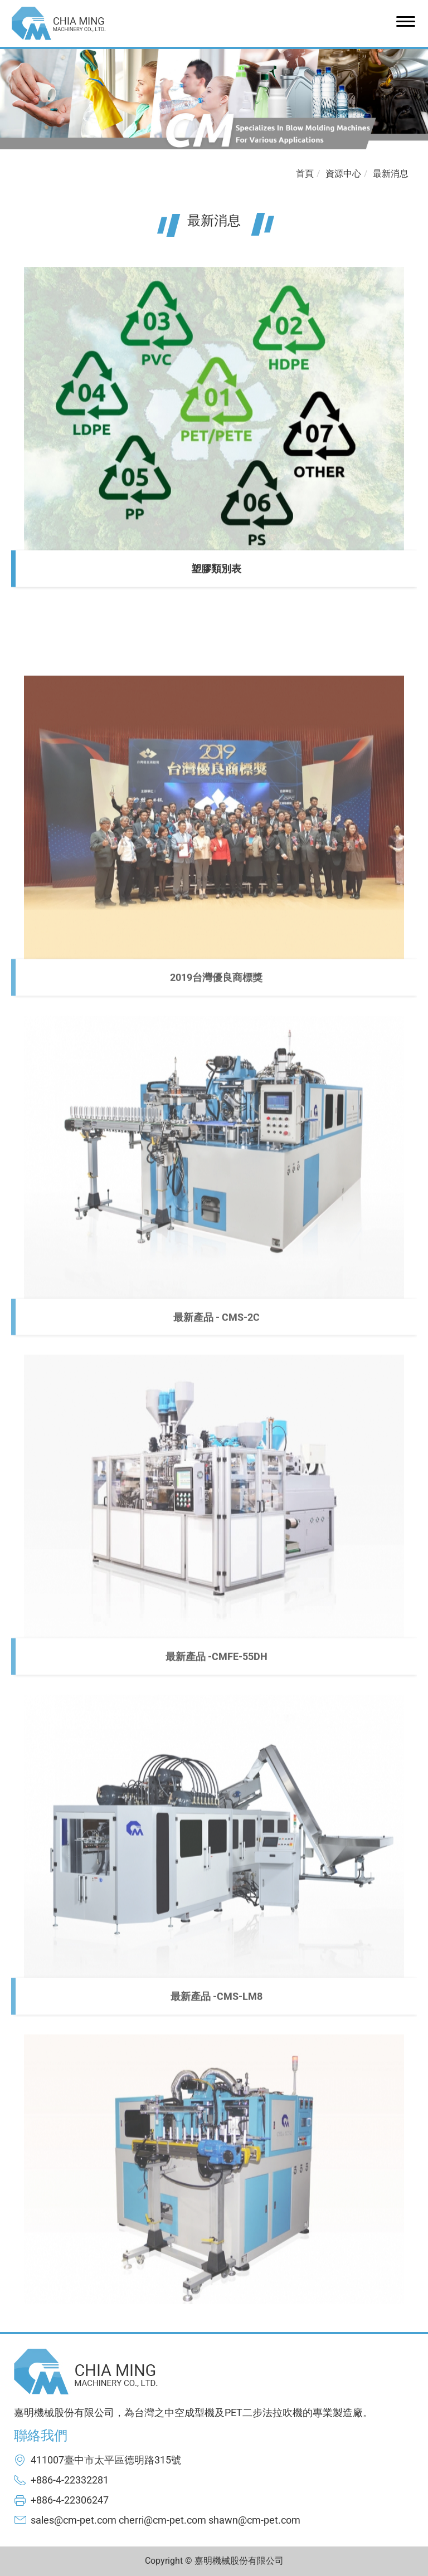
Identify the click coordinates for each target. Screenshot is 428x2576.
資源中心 (343, 173)
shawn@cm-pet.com (254, 2520)
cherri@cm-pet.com (162, 2520)
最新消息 (390, 173)
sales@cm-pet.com (73, 2520)
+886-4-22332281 (70, 2480)
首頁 (305, 173)
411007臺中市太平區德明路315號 (106, 2460)
